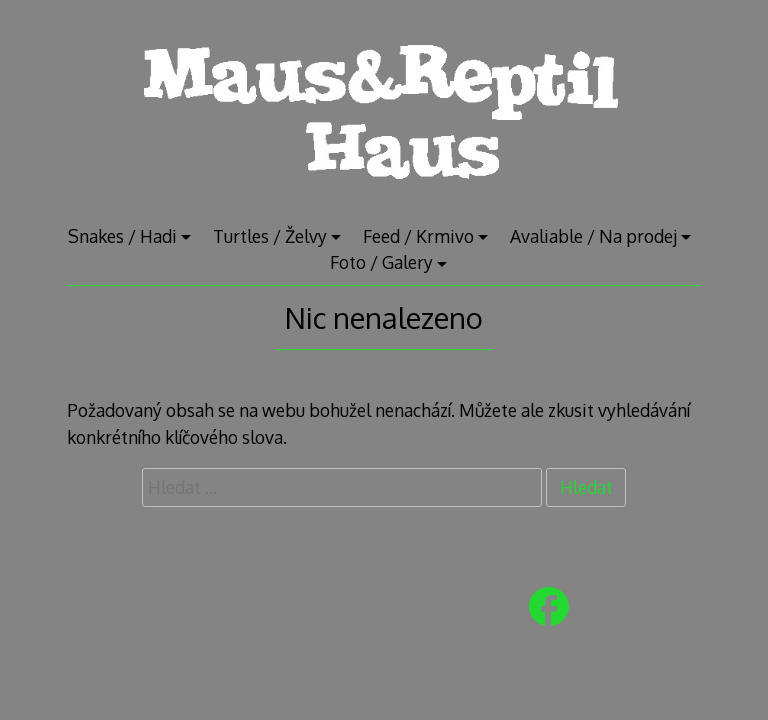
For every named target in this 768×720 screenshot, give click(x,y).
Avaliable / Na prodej (593, 236)
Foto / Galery (381, 262)
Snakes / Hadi (122, 236)
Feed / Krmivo (418, 236)
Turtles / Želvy (270, 236)
